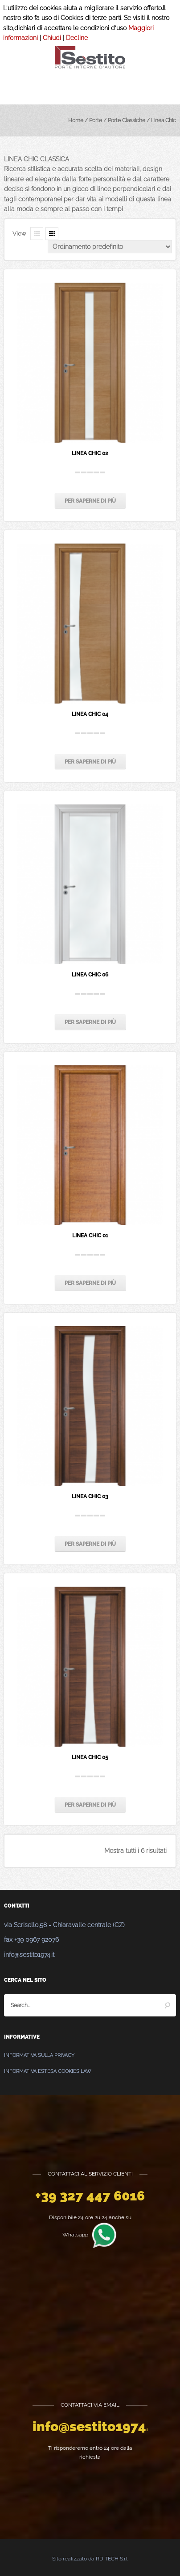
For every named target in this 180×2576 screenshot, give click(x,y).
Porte (95, 120)
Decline (77, 37)
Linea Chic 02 (90, 453)
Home (75, 120)
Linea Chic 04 (90, 714)
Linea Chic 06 (90, 975)
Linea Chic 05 (90, 1757)
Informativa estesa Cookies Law (47, 2071)
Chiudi (52, 37)
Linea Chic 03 (90, 1496)
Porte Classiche (126, 120)
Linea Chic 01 (90, 1235)
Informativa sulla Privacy (39, 2055)
